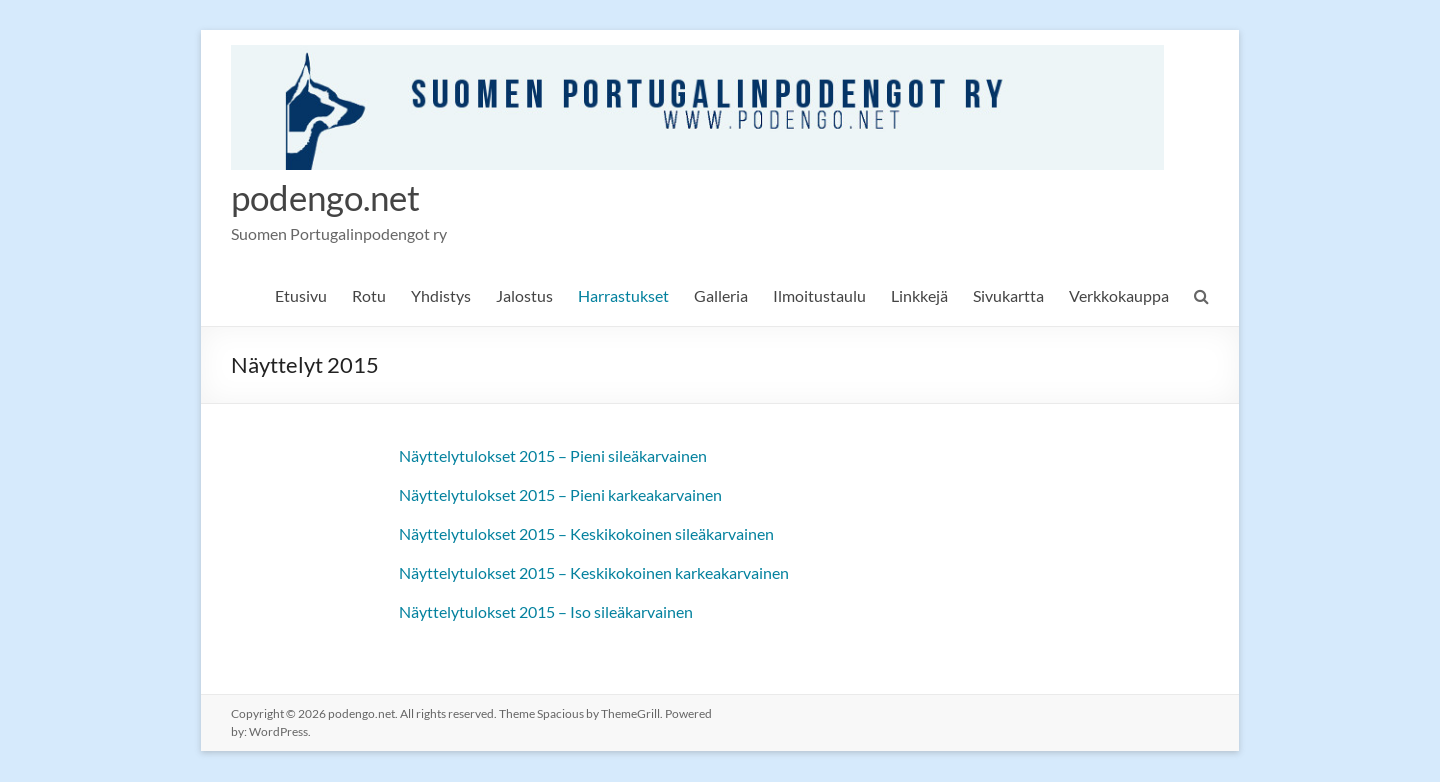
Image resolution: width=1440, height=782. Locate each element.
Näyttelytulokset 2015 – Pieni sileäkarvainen (553, 456)
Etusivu (301, 296)
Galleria (721, 296)
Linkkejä (919, 296)
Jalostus (524, 296)
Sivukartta (1008, 296)
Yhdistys (441, 296)
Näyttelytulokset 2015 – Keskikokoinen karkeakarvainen (594, 573)
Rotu (369, 296)
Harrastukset (623, 296)
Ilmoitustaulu (819, 296)
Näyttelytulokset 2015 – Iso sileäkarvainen (546, 612)
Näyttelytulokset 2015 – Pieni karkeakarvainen (560, 495)
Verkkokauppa (1119, 296)
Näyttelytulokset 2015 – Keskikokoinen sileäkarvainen (586, 534)
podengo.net (329, 198)
